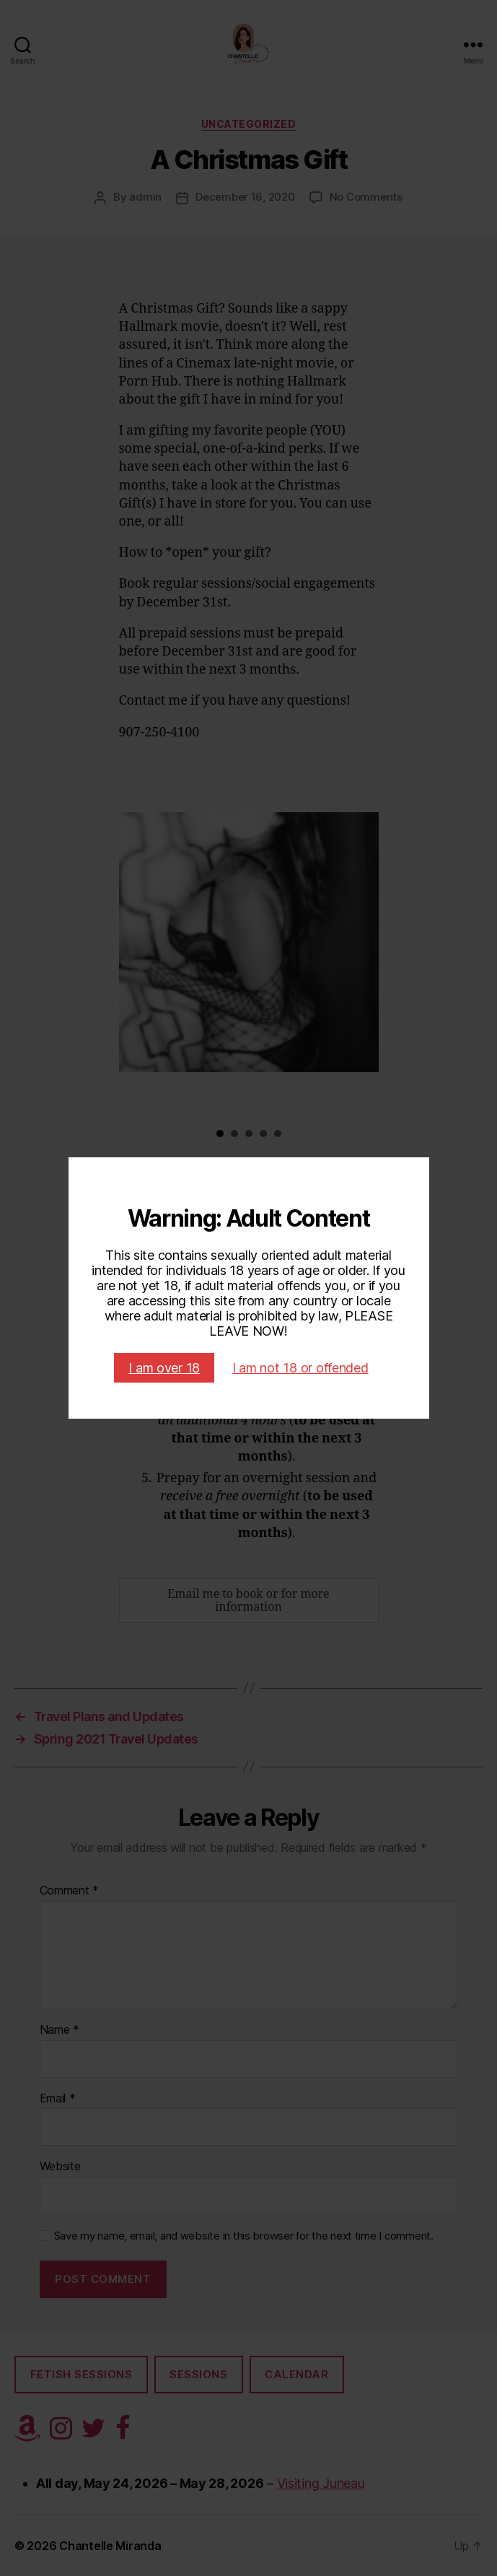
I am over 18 (164, 1367)
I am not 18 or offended (300, 1367)
